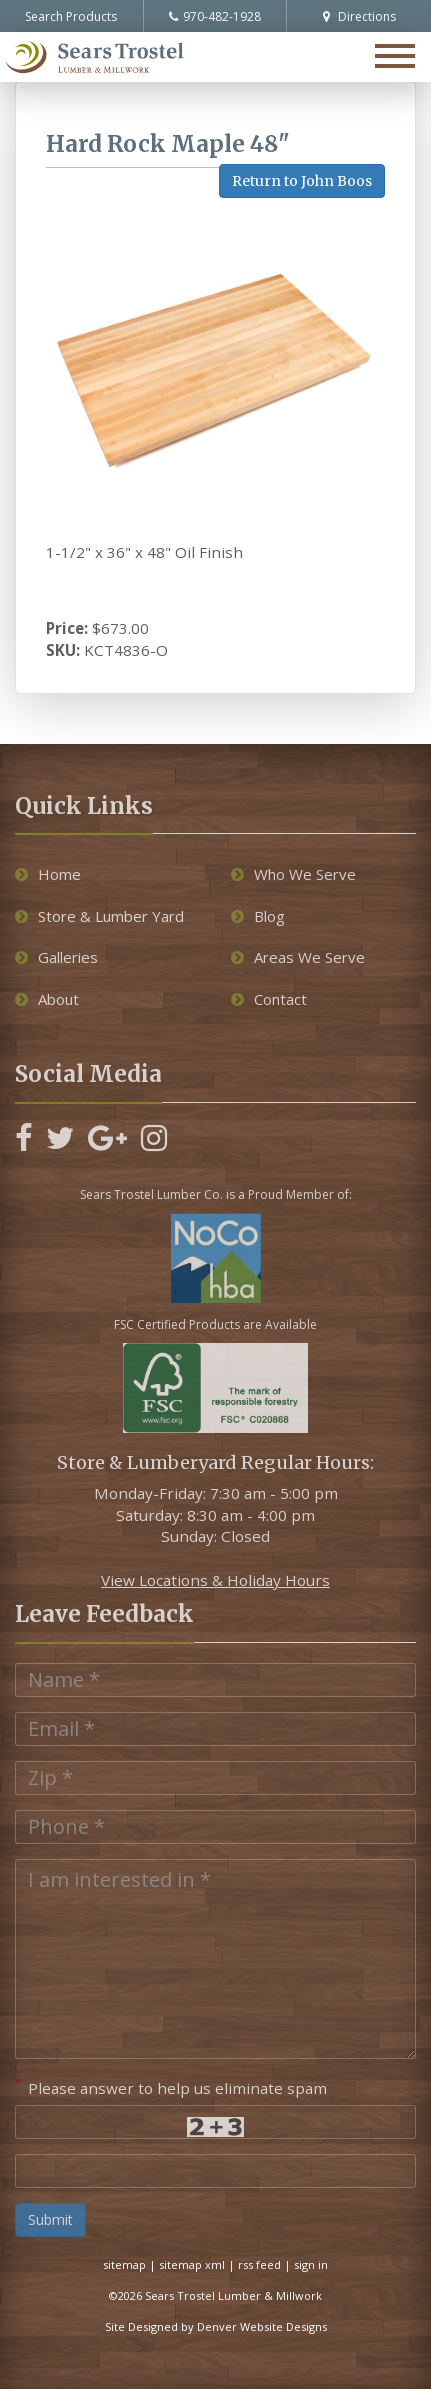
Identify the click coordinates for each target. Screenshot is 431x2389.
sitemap (124, 2264)
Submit (50, 2219)
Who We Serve (293, 874)
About (47, 999)
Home (48, 874)
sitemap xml (192, 2264)
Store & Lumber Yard (99, 916)
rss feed (259, 2264)
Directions (359, 16)
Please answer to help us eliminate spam (171, 2086)
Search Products (71, 16)
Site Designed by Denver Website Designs (216, 2326)
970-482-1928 (215, 16)
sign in (311, 2264)
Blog (258, 916)
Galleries (56, 957)
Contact (269, 999)
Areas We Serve (298, 957)
